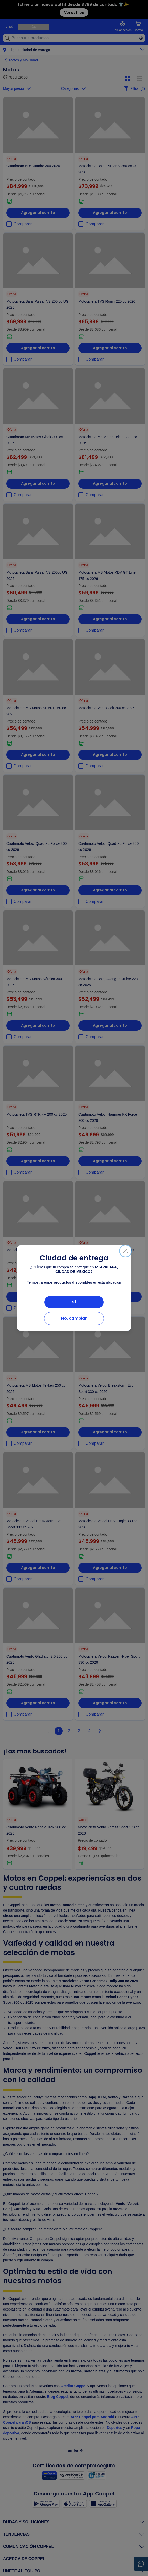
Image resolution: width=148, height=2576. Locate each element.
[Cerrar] (125, 1251)
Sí (74, 1302)
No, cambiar (74, 1318)
